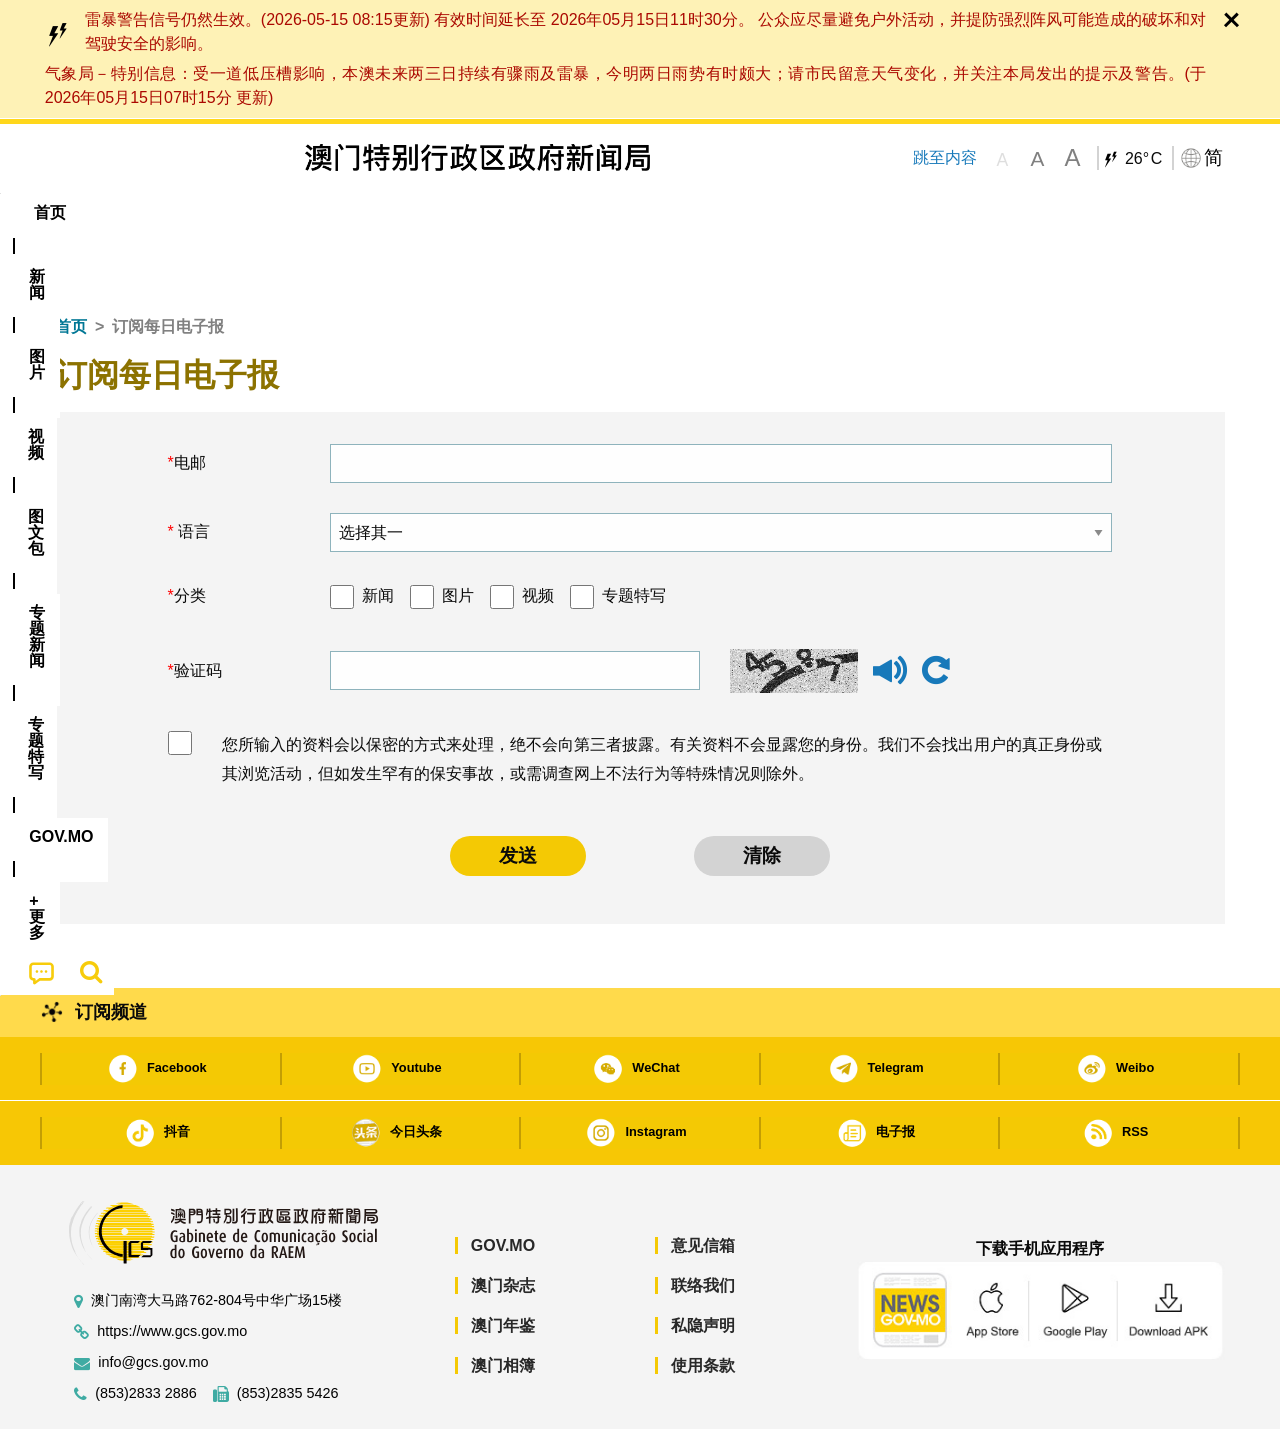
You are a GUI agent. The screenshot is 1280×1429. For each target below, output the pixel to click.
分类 (190, 534)
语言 (192, 470)
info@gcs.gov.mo (153, 1301)
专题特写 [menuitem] (588, 212)
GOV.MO (503, 1184)
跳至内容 (945, 157)
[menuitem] (164, 213)
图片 (458, 534)
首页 (71, 265)
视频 (538, 534)
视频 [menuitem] (311, 212)
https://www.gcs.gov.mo (172, 1270)
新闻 (378, 534)
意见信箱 (703, 1184)
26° (1143, 159)
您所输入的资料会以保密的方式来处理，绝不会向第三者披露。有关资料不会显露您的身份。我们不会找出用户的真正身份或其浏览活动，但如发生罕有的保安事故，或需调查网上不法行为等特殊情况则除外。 (662, 698)
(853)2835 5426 (288, 1332)
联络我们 (703, 1224)
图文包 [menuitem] (391, 212)
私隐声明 (703, 1264)
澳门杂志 (503, 1224)
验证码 (198, 609)
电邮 (190, 401)
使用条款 (703, 1304)
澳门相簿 (503, 1304)
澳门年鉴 (503, 1264)
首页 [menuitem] (90, 212)
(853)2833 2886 (146, 1332)
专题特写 (634, 534)
